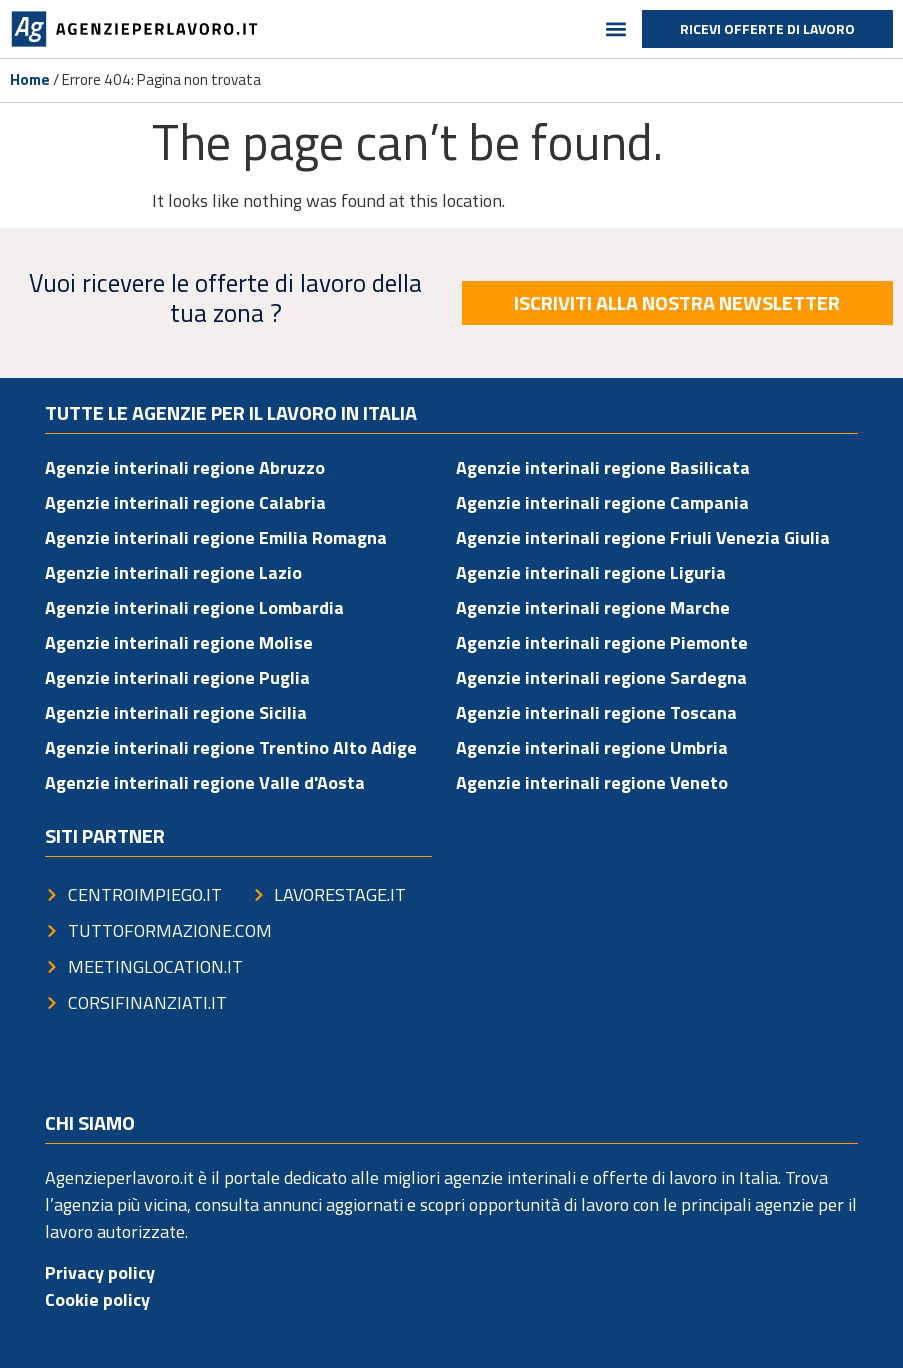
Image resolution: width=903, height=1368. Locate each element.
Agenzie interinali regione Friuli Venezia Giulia (643, 537)
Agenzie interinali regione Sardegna (601, 677)
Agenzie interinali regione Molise (179, 642)
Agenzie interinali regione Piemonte (602, 642)
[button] (615, 29)
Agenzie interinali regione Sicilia (176, 712)
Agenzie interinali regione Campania (602, 502)
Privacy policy (100, 1272)
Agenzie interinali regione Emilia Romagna (216, 537)
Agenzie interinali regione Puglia (177, 677)
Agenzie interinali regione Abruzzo (185, 467)
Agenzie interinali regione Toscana (596, 712)
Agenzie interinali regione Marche (593, 607)
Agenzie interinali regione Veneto (592, 782)
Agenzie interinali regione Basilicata (603, 467)
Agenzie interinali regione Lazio (173, 572)
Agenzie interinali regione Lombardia (194, 607)
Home (30, 79)
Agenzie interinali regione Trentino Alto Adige (231, 747)
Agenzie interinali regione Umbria (592, 747)
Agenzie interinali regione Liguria (591, 572)
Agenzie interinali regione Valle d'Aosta (205, 782)
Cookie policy (97, 1299)
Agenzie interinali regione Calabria (185, 502)
